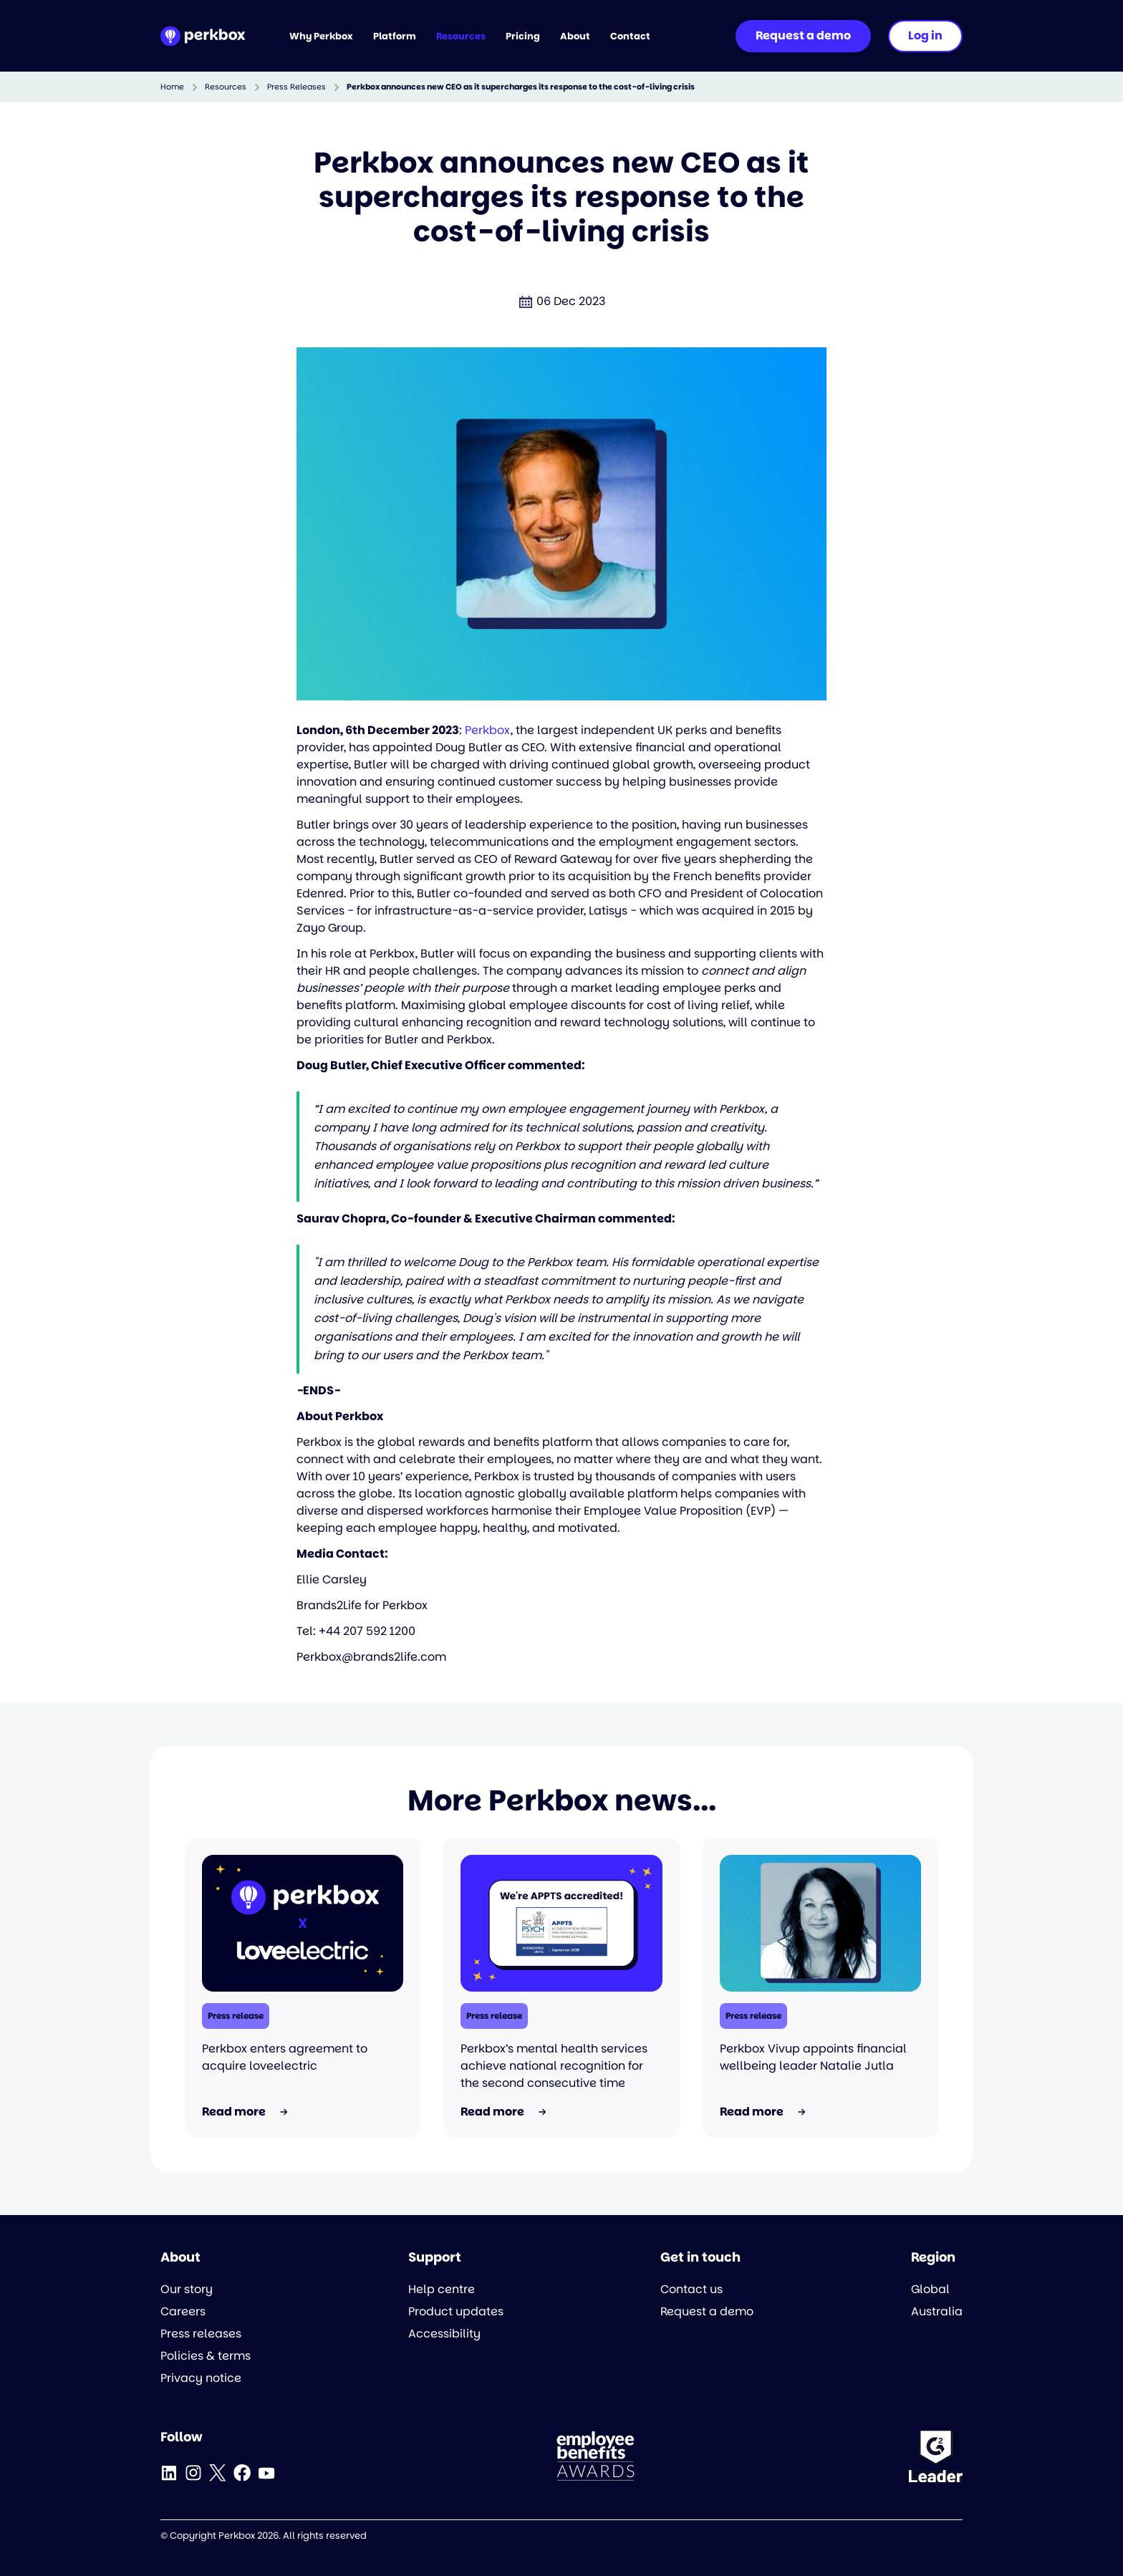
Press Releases (296, 87)
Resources (225, 87)
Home (172, 87)
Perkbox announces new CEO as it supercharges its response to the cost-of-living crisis (521, 87)
